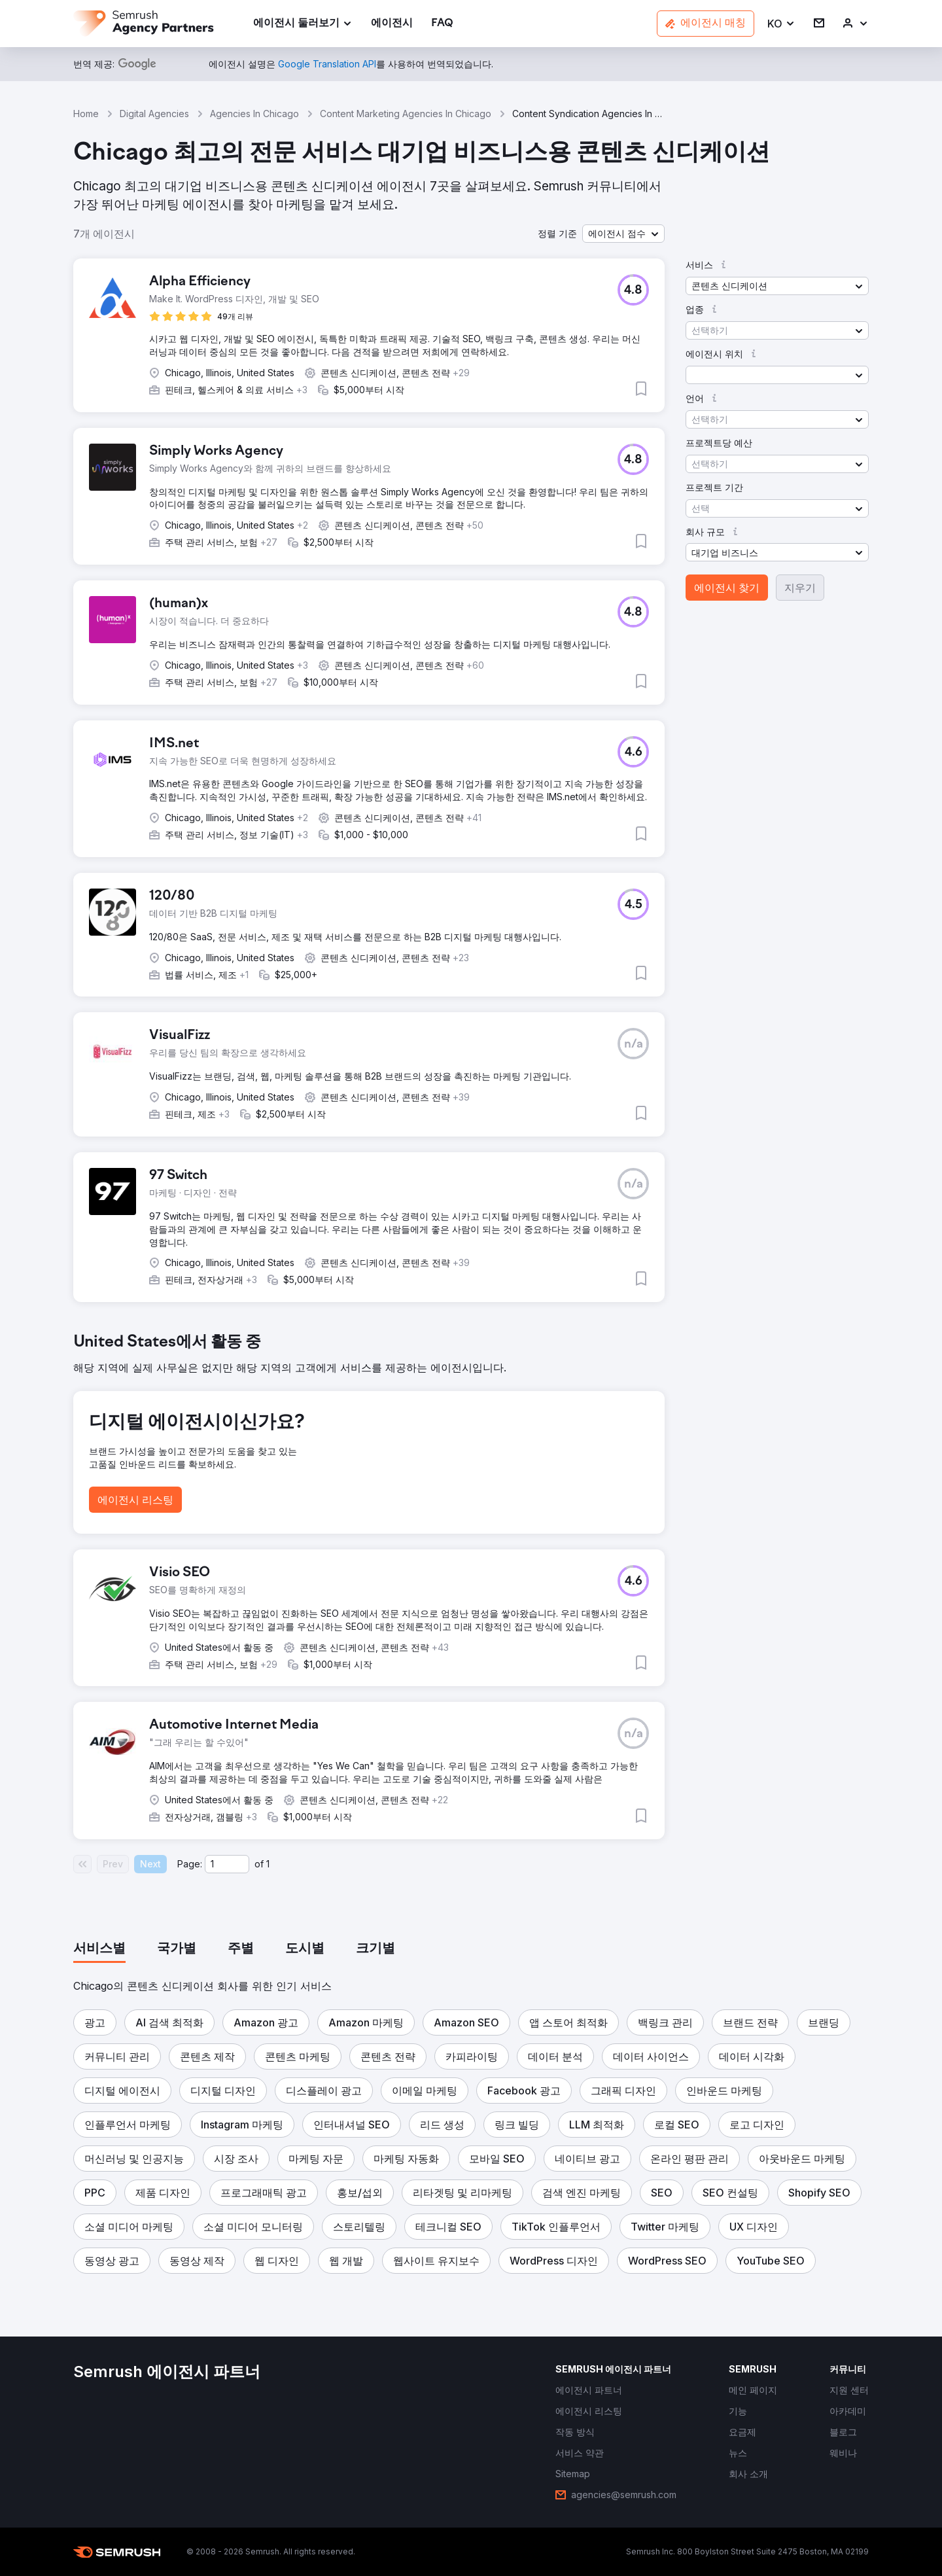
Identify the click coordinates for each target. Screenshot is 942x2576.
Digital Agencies (154, 113)
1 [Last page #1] (268, 1863)
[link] (392, 24)
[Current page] (227, 1864)
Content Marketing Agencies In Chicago (405, 113)
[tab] (99, 1949)
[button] (781, 24)
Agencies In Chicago (254, 113)
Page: (189, 1863)
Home (86, 113)
